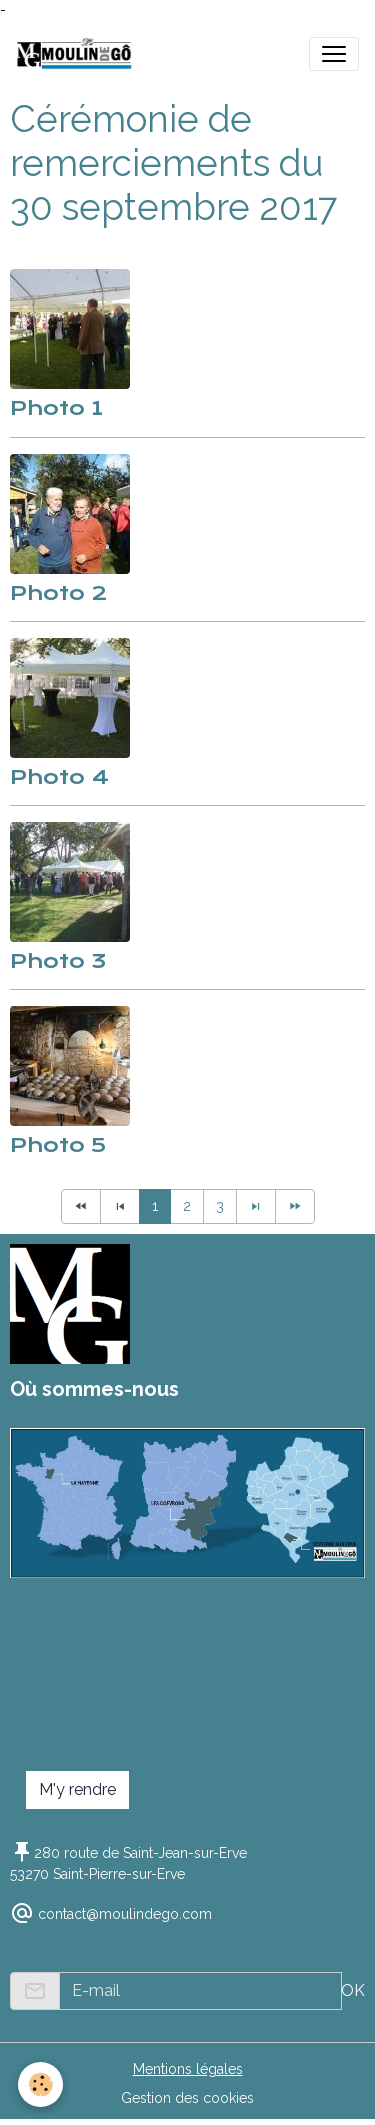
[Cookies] (40, 2084)
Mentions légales (188, 2069)
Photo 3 (58, 961)
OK (353, 1990)
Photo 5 (58, 1145)
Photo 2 (58, 593)
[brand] (78, 54)
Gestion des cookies (187, 2098)
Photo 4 (59, 777)
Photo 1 (56, 408)
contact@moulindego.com (125, 1914)
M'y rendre (77, 1789)
